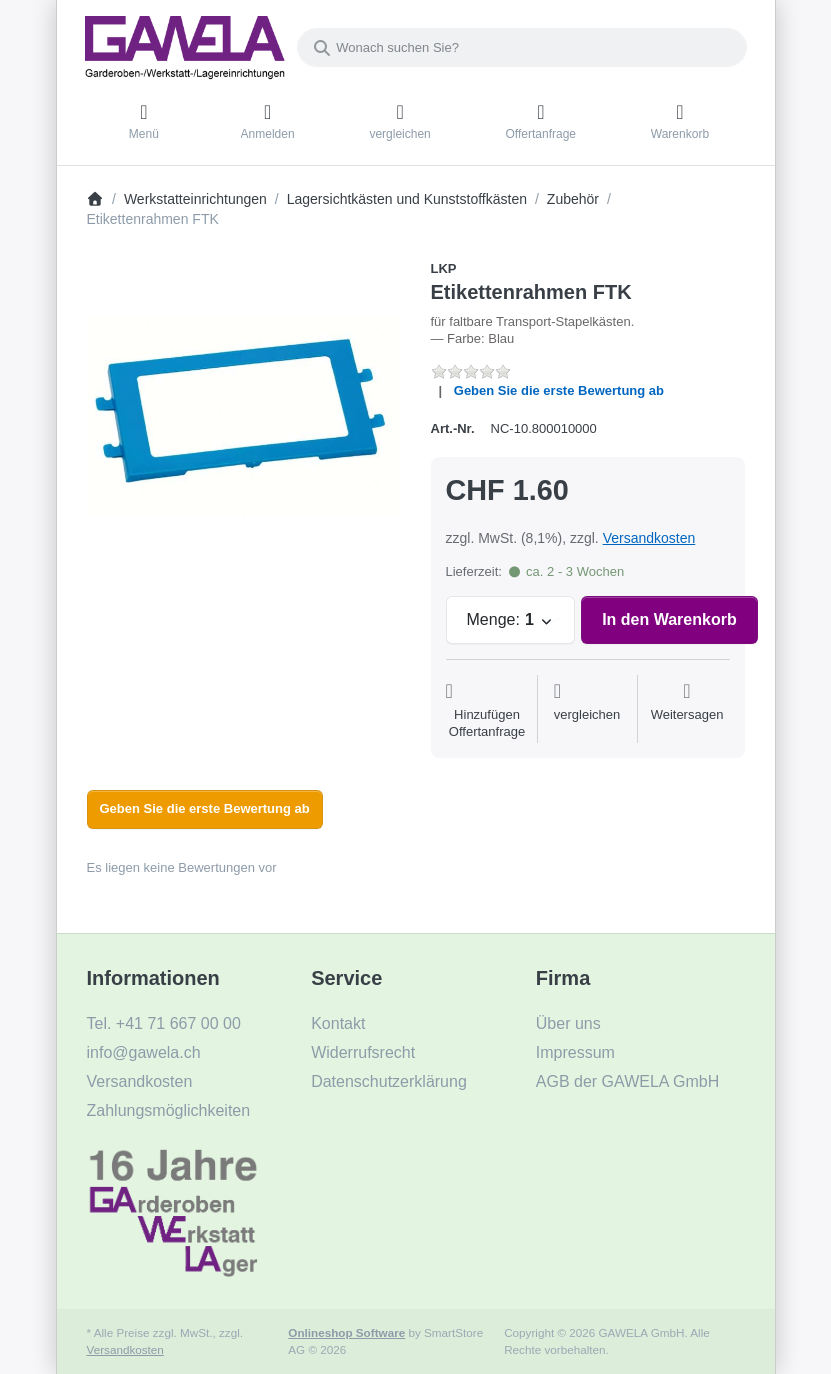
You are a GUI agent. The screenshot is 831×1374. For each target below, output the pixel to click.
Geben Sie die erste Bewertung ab (559, 390)
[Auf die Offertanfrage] (487, 711)
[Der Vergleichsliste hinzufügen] (587, 711)
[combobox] (522, 47)
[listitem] (244, 417)
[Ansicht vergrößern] (244, 417)
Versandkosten (649, 538)
